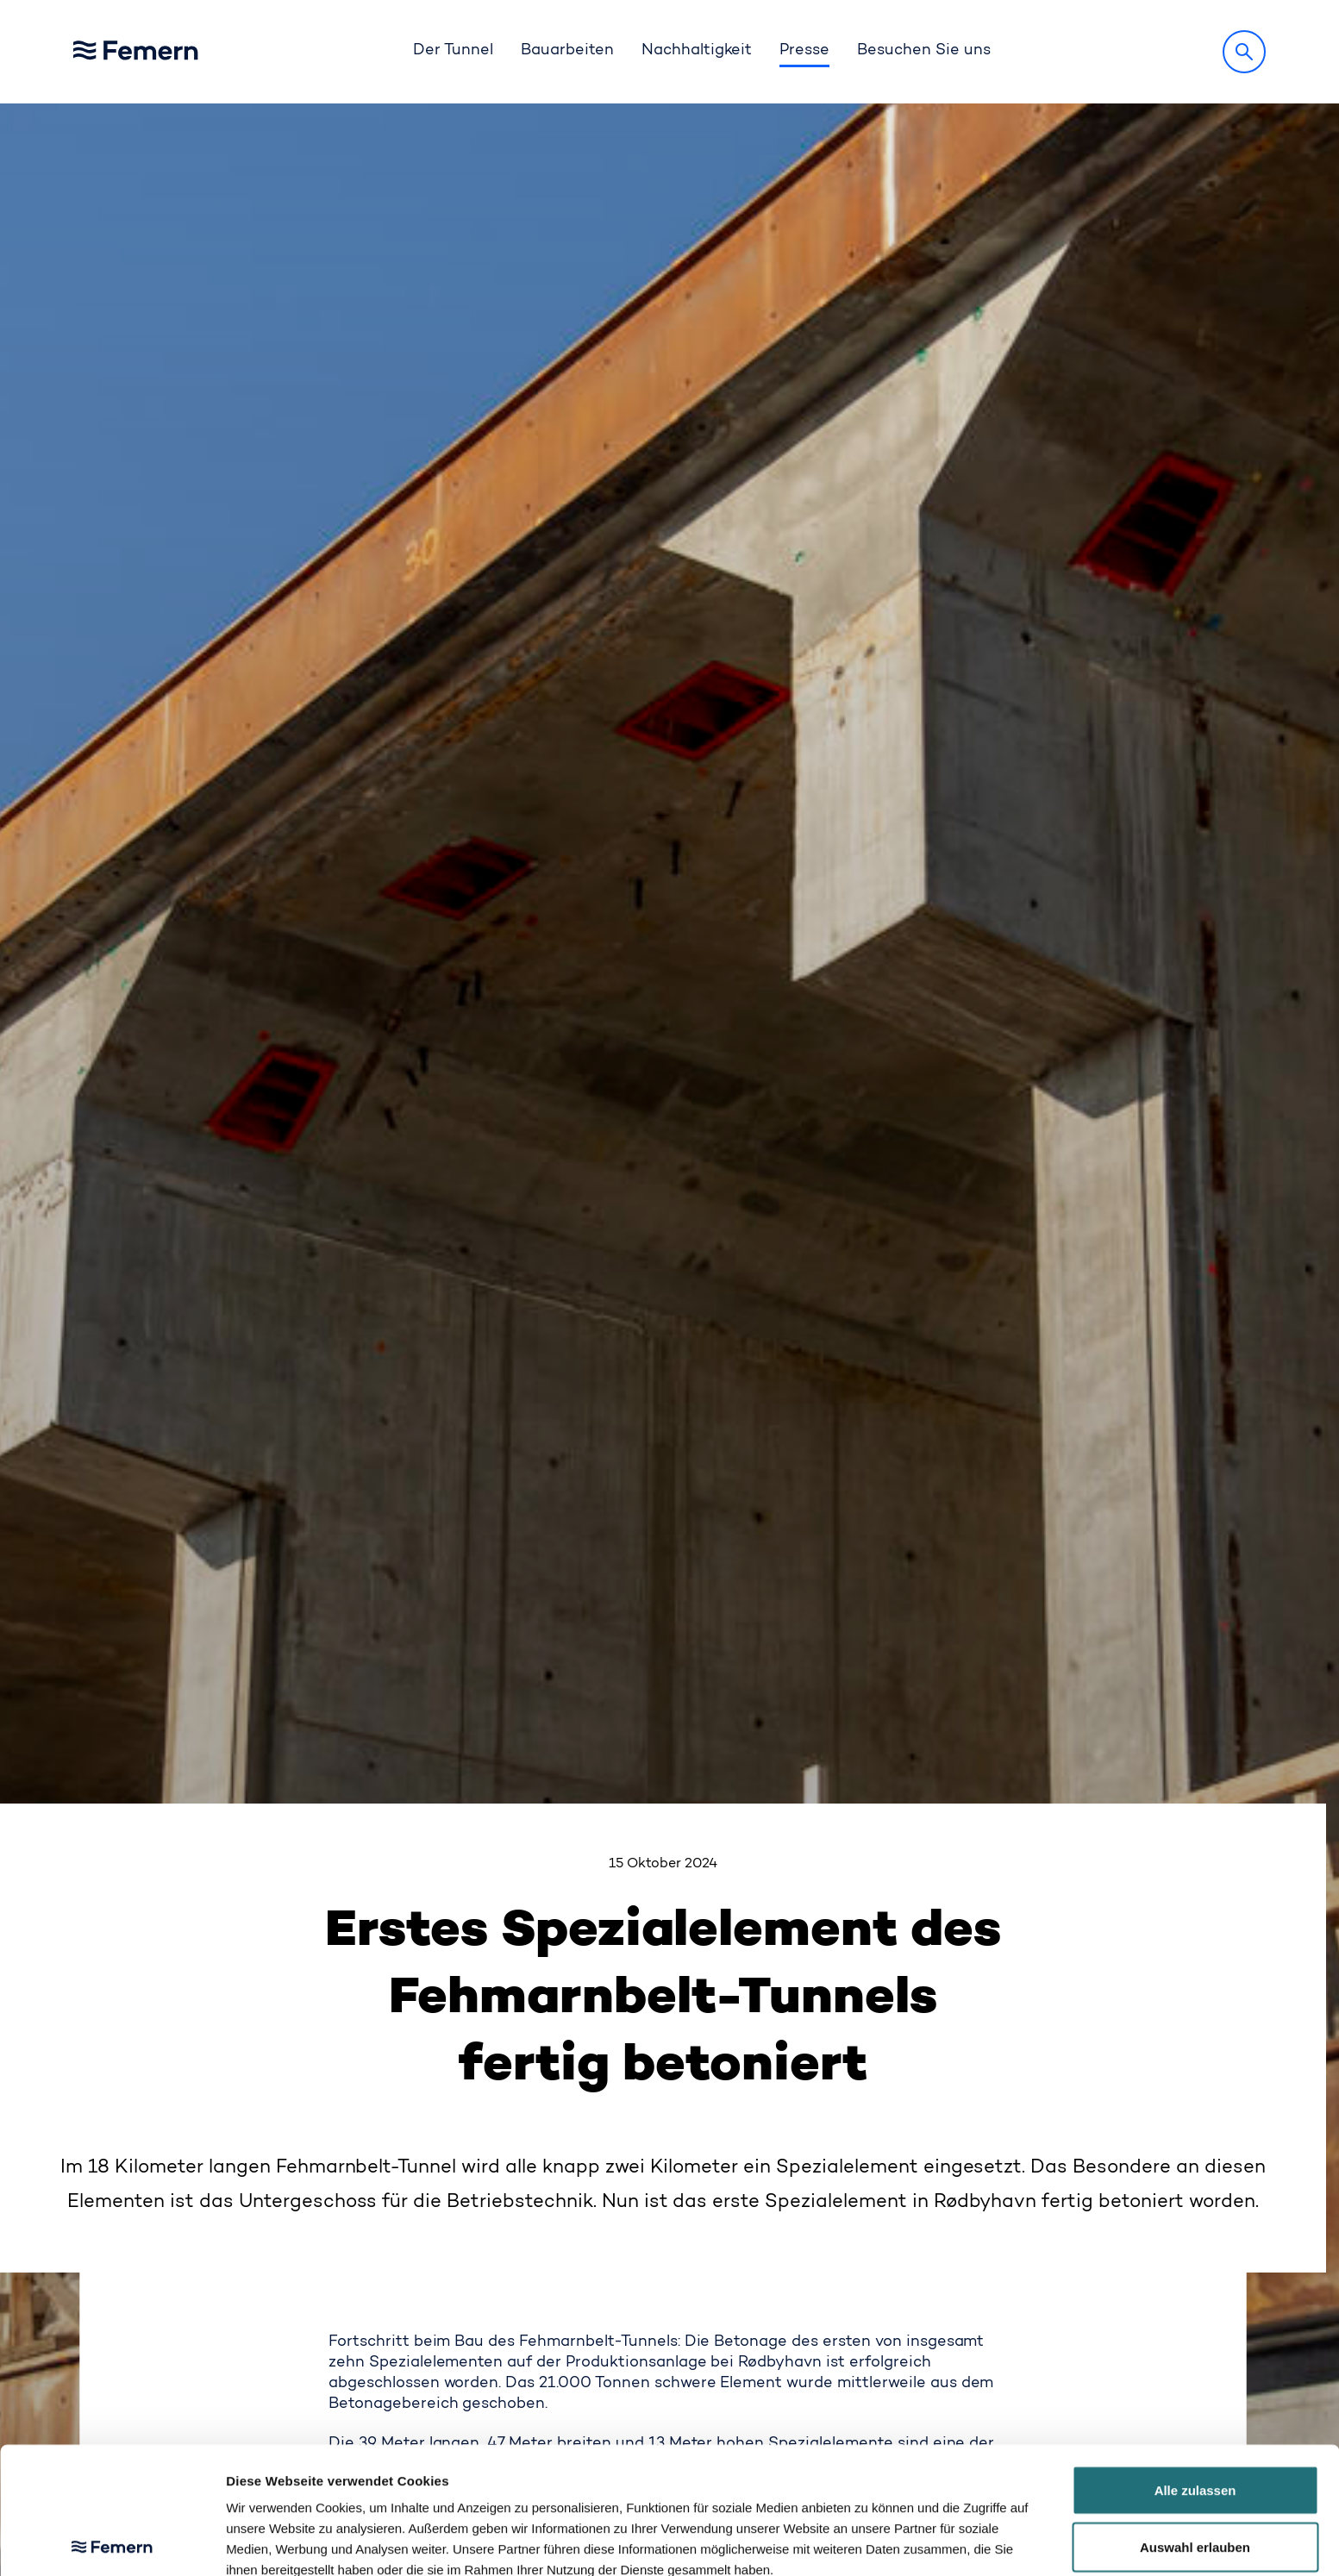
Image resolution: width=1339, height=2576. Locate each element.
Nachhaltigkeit (697, 51)
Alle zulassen (1195, 2363)
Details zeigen (912, 2542)
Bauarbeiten (567, 51)
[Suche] (1244, 51)
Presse (804, 51)
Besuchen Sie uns (924, 51)
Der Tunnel (453, 51)
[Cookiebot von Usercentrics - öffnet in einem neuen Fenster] (111, 2542)
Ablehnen (1195, 2476)
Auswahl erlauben (1195, 2420)
